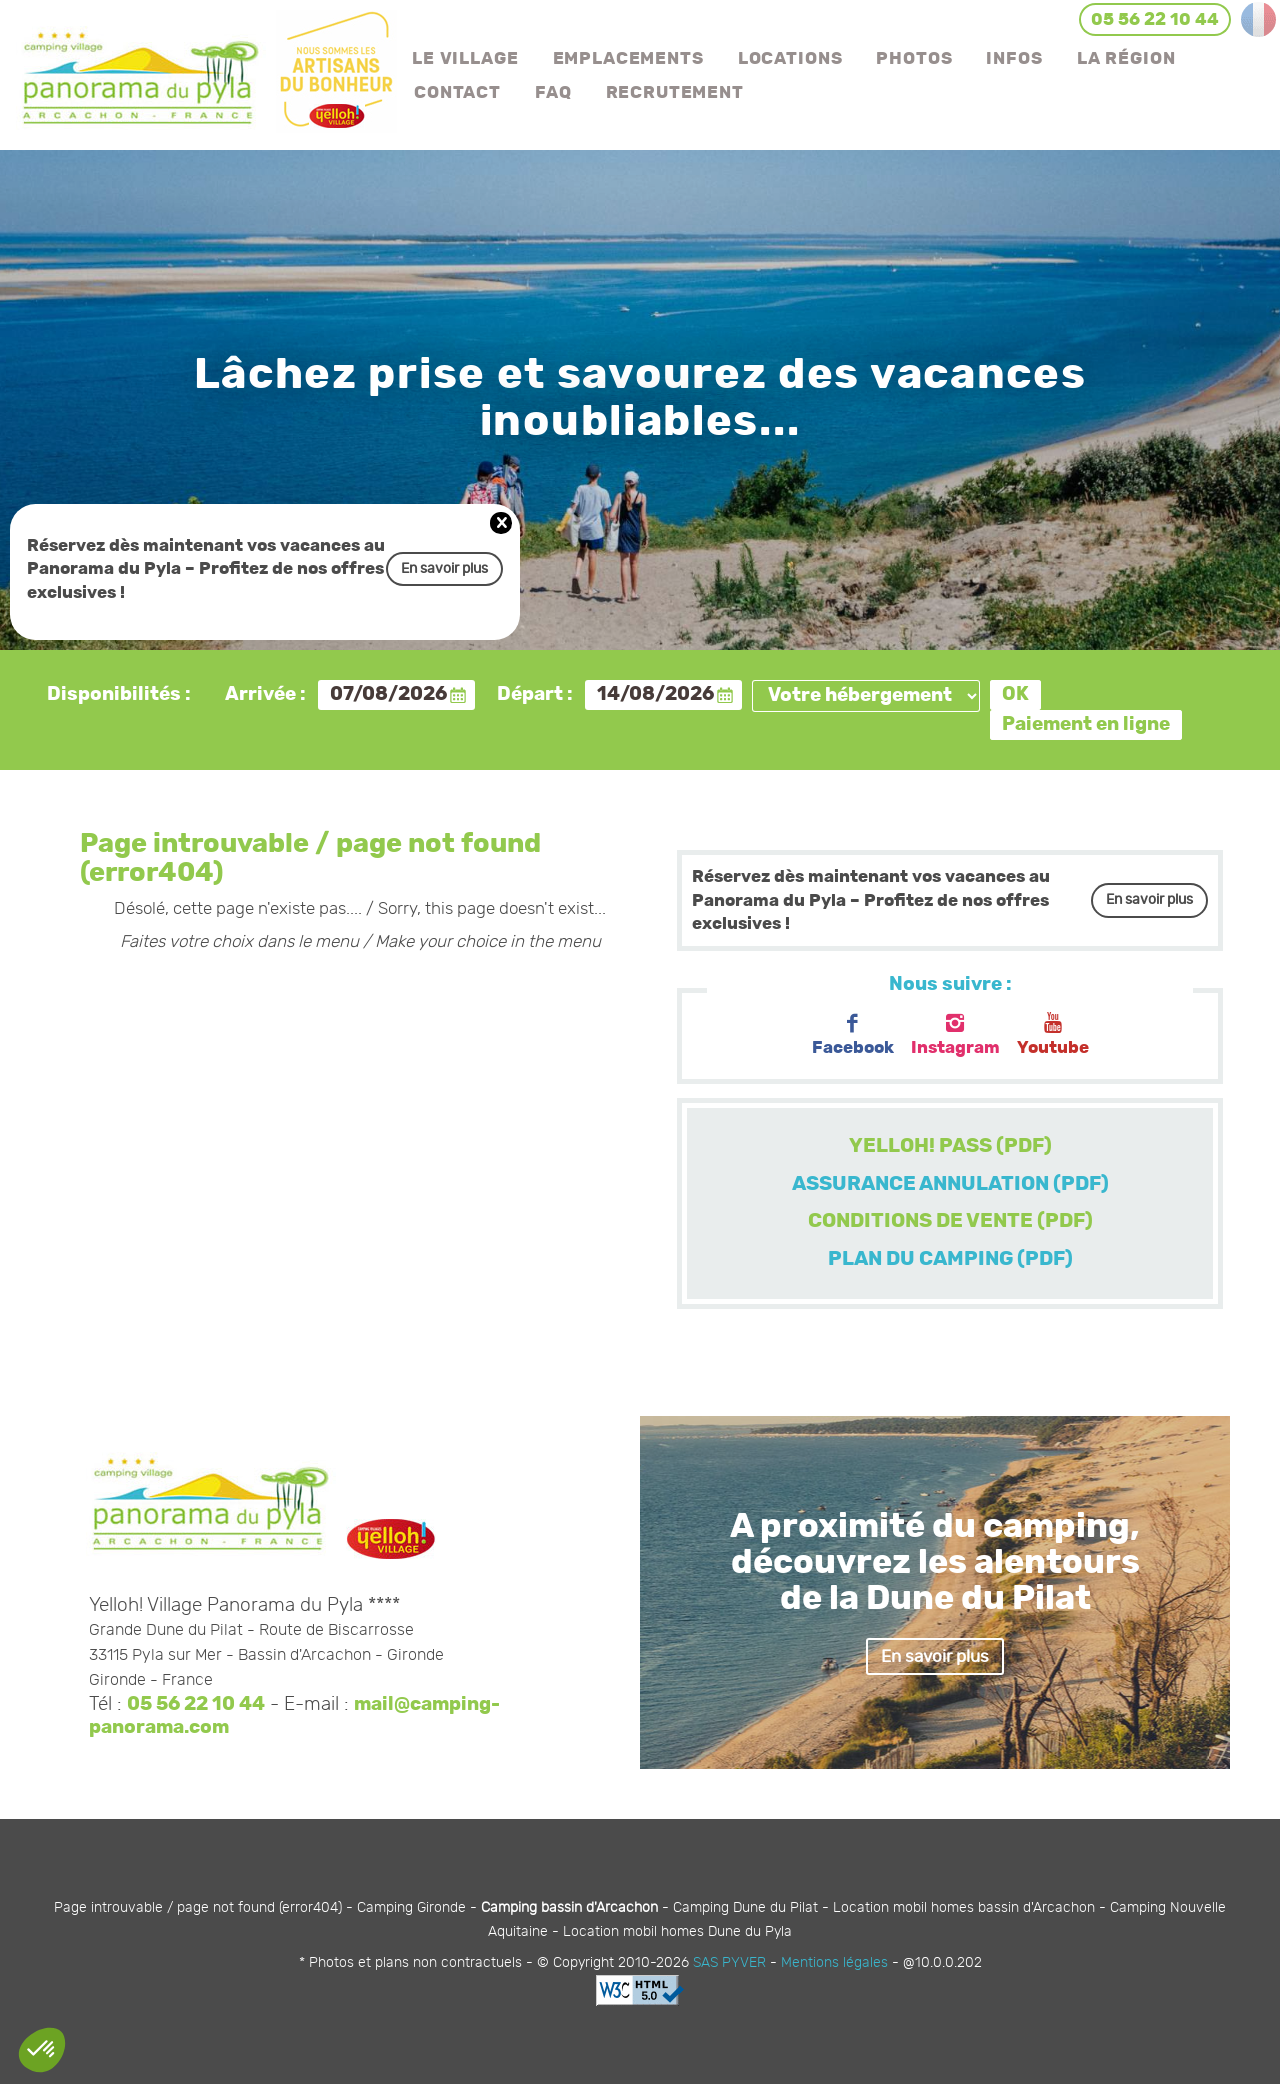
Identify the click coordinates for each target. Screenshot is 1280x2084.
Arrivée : (265, 694)
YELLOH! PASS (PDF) (950, 1146)
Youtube (1053, 1034)
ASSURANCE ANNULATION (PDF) (950, 1184)
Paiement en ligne (1086, 724)
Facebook (853, 1034)
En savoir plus (444, 568)
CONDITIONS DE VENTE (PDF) (950, 1221)
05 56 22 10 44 (196, 1704)
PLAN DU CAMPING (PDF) (950, 1259)
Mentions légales (834, 1962)
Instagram (955, 1034)
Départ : (535, 694)
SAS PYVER (729, 1962)
